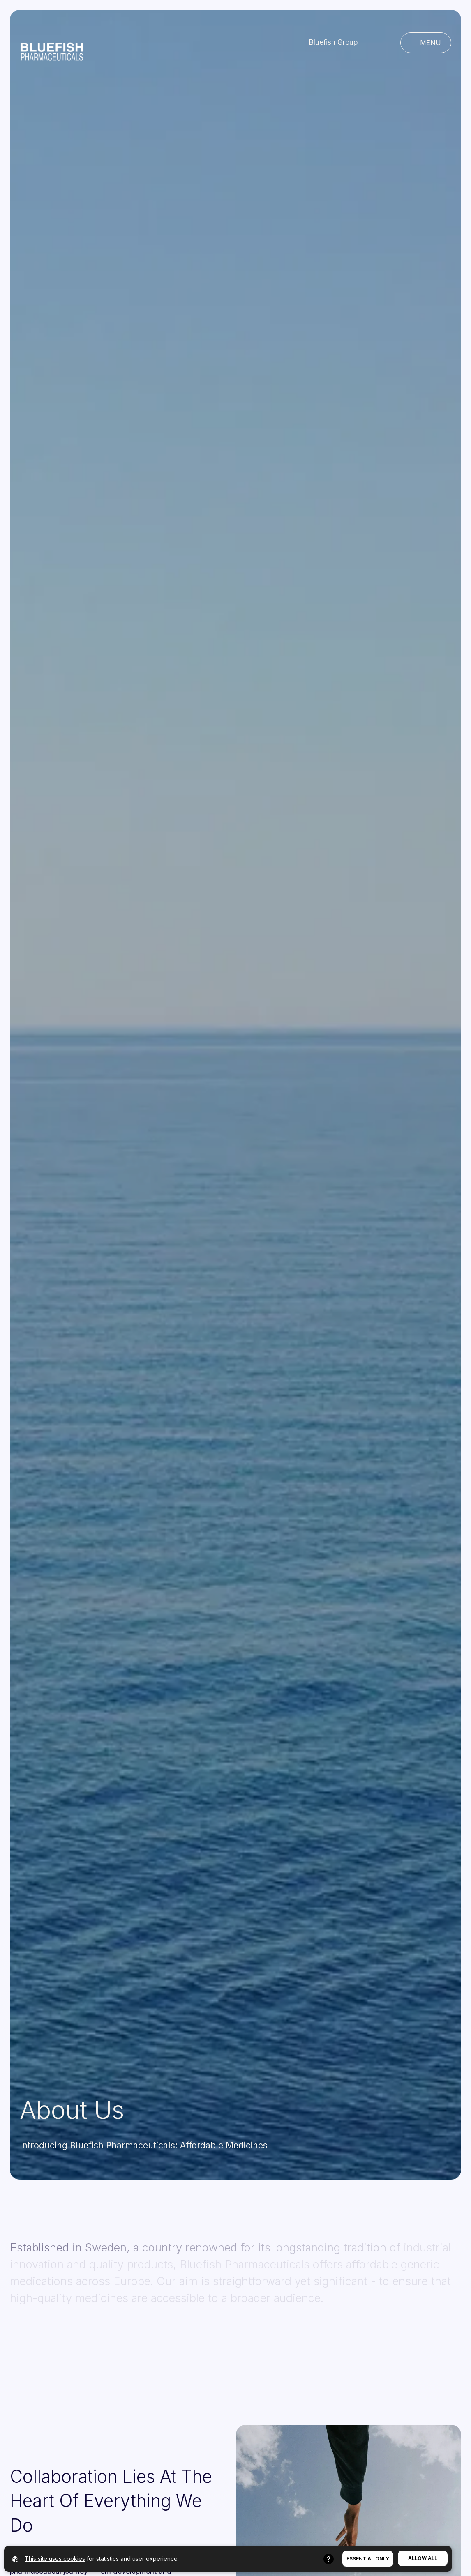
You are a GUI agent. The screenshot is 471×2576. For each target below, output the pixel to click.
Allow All (422, 2558)
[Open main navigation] (425, 42)
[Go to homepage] (52, 42)
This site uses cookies (55, 2558)
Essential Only (367, 2558)
